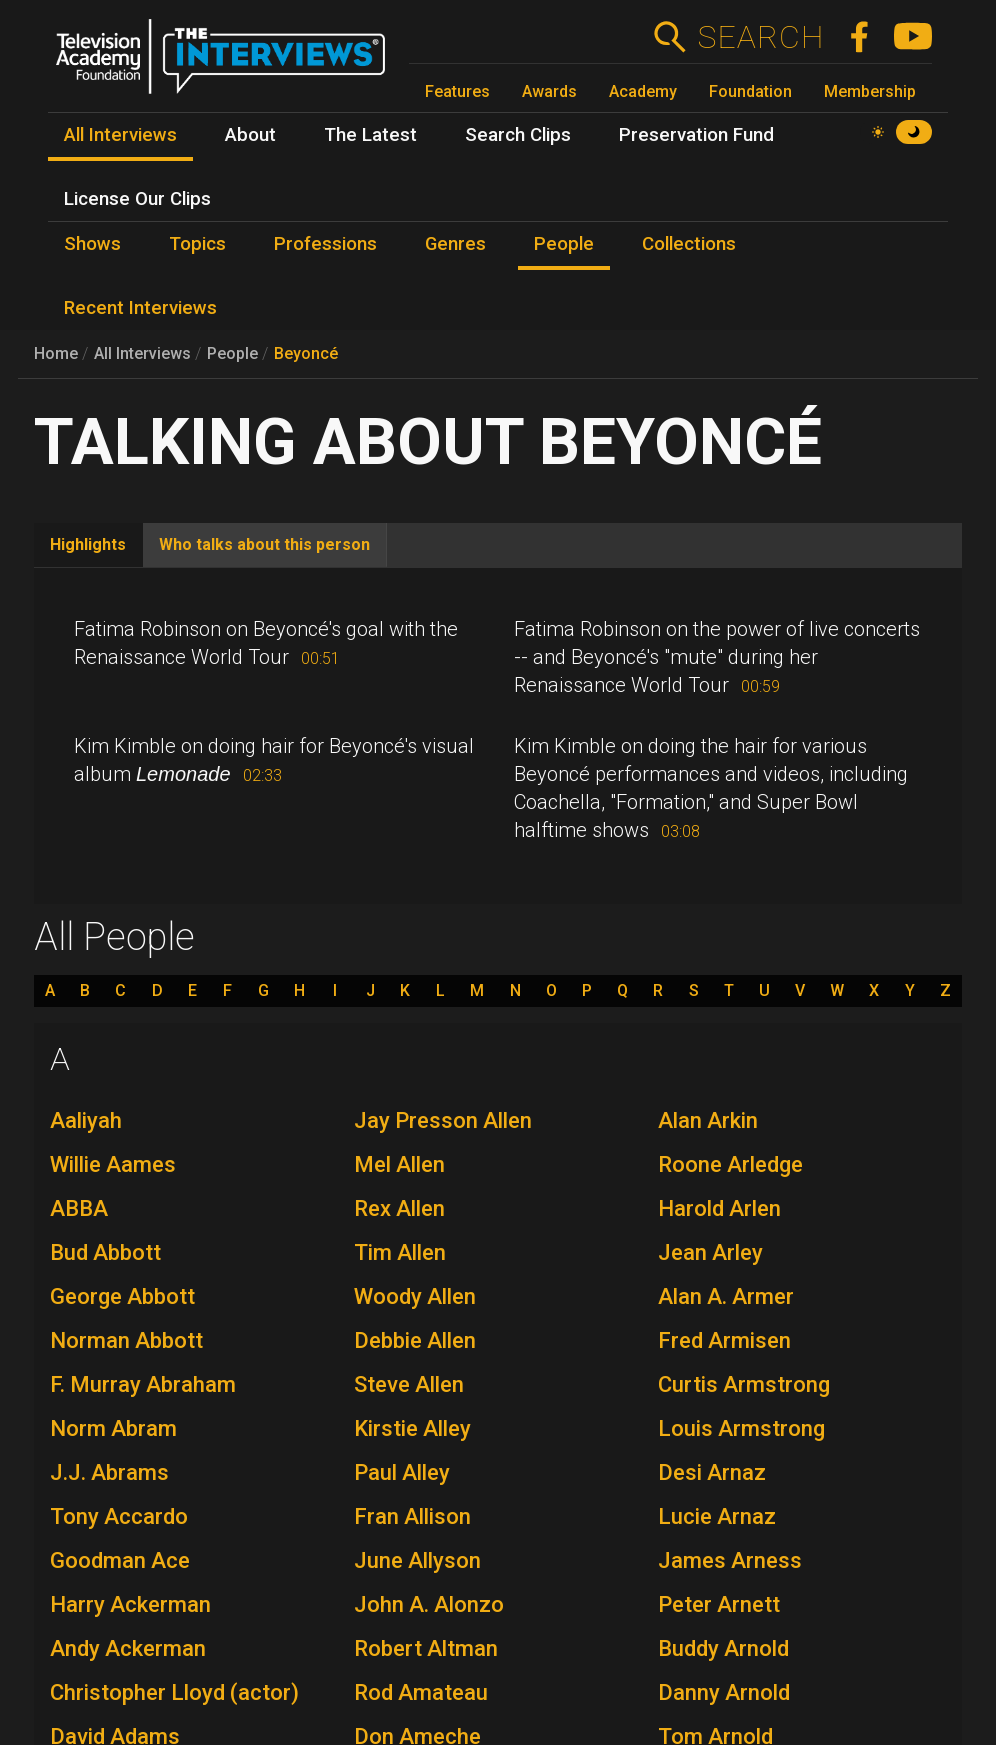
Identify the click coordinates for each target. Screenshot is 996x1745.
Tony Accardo (119, 1516)
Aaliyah (86, 1120)
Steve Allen (409, 1384)
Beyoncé (306, 353)
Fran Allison (412, 1516)
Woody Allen (415, 1296)
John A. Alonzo (429, 1604)
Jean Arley (710, 1252)
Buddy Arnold (723, 1648)
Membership (870, 91)
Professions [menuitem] (325, 244)
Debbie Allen (415, 1340)
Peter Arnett (719, 1604)
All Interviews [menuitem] (120, 135)
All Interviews (142, 353)
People (232, 353)
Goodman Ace (120, 1560)
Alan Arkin (708, 1120)
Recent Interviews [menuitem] (140, 308)
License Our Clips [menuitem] (137, 199)
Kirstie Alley (412, 1428)
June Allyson (417, 1560)
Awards (549, 91)
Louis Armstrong (741, 1428)
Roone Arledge (730, 1164)
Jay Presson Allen (443, 1120)
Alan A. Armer (726, 1296)
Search (760, 37)
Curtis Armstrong (744, 1384)
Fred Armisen (724, 1340)
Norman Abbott (126, 1340)
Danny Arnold (724, 1692)
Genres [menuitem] (455, 244)
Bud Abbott (105, 1252)
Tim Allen (400, 1252)
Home (56, 353)
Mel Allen (399, 1164)
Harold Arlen (719, 1208)
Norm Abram (113, 1428)
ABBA (79, 1208)
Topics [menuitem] (197, 244)
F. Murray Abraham (143, 1384)
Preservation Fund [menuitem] (696, 135)
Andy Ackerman (128, 1648)
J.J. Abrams (109, 1472)
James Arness (730, 1560)
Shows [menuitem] (92, 244)
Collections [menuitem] (689, 244)
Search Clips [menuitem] (518, 135)
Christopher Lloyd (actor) (174, 1692)
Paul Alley (402, 1472)
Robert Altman (426, 1648)
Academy (643, 91)
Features (457, 91)
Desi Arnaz (712, 1472)
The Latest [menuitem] (370, 135)
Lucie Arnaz (717, 1516)
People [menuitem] (564, 244)
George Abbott (122, 1296)
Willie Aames (113, 1164)
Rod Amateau (421, 1692)
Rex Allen (399, 1208)
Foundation (750, 91)
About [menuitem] (250, 135)
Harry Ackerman (130, 1604)
